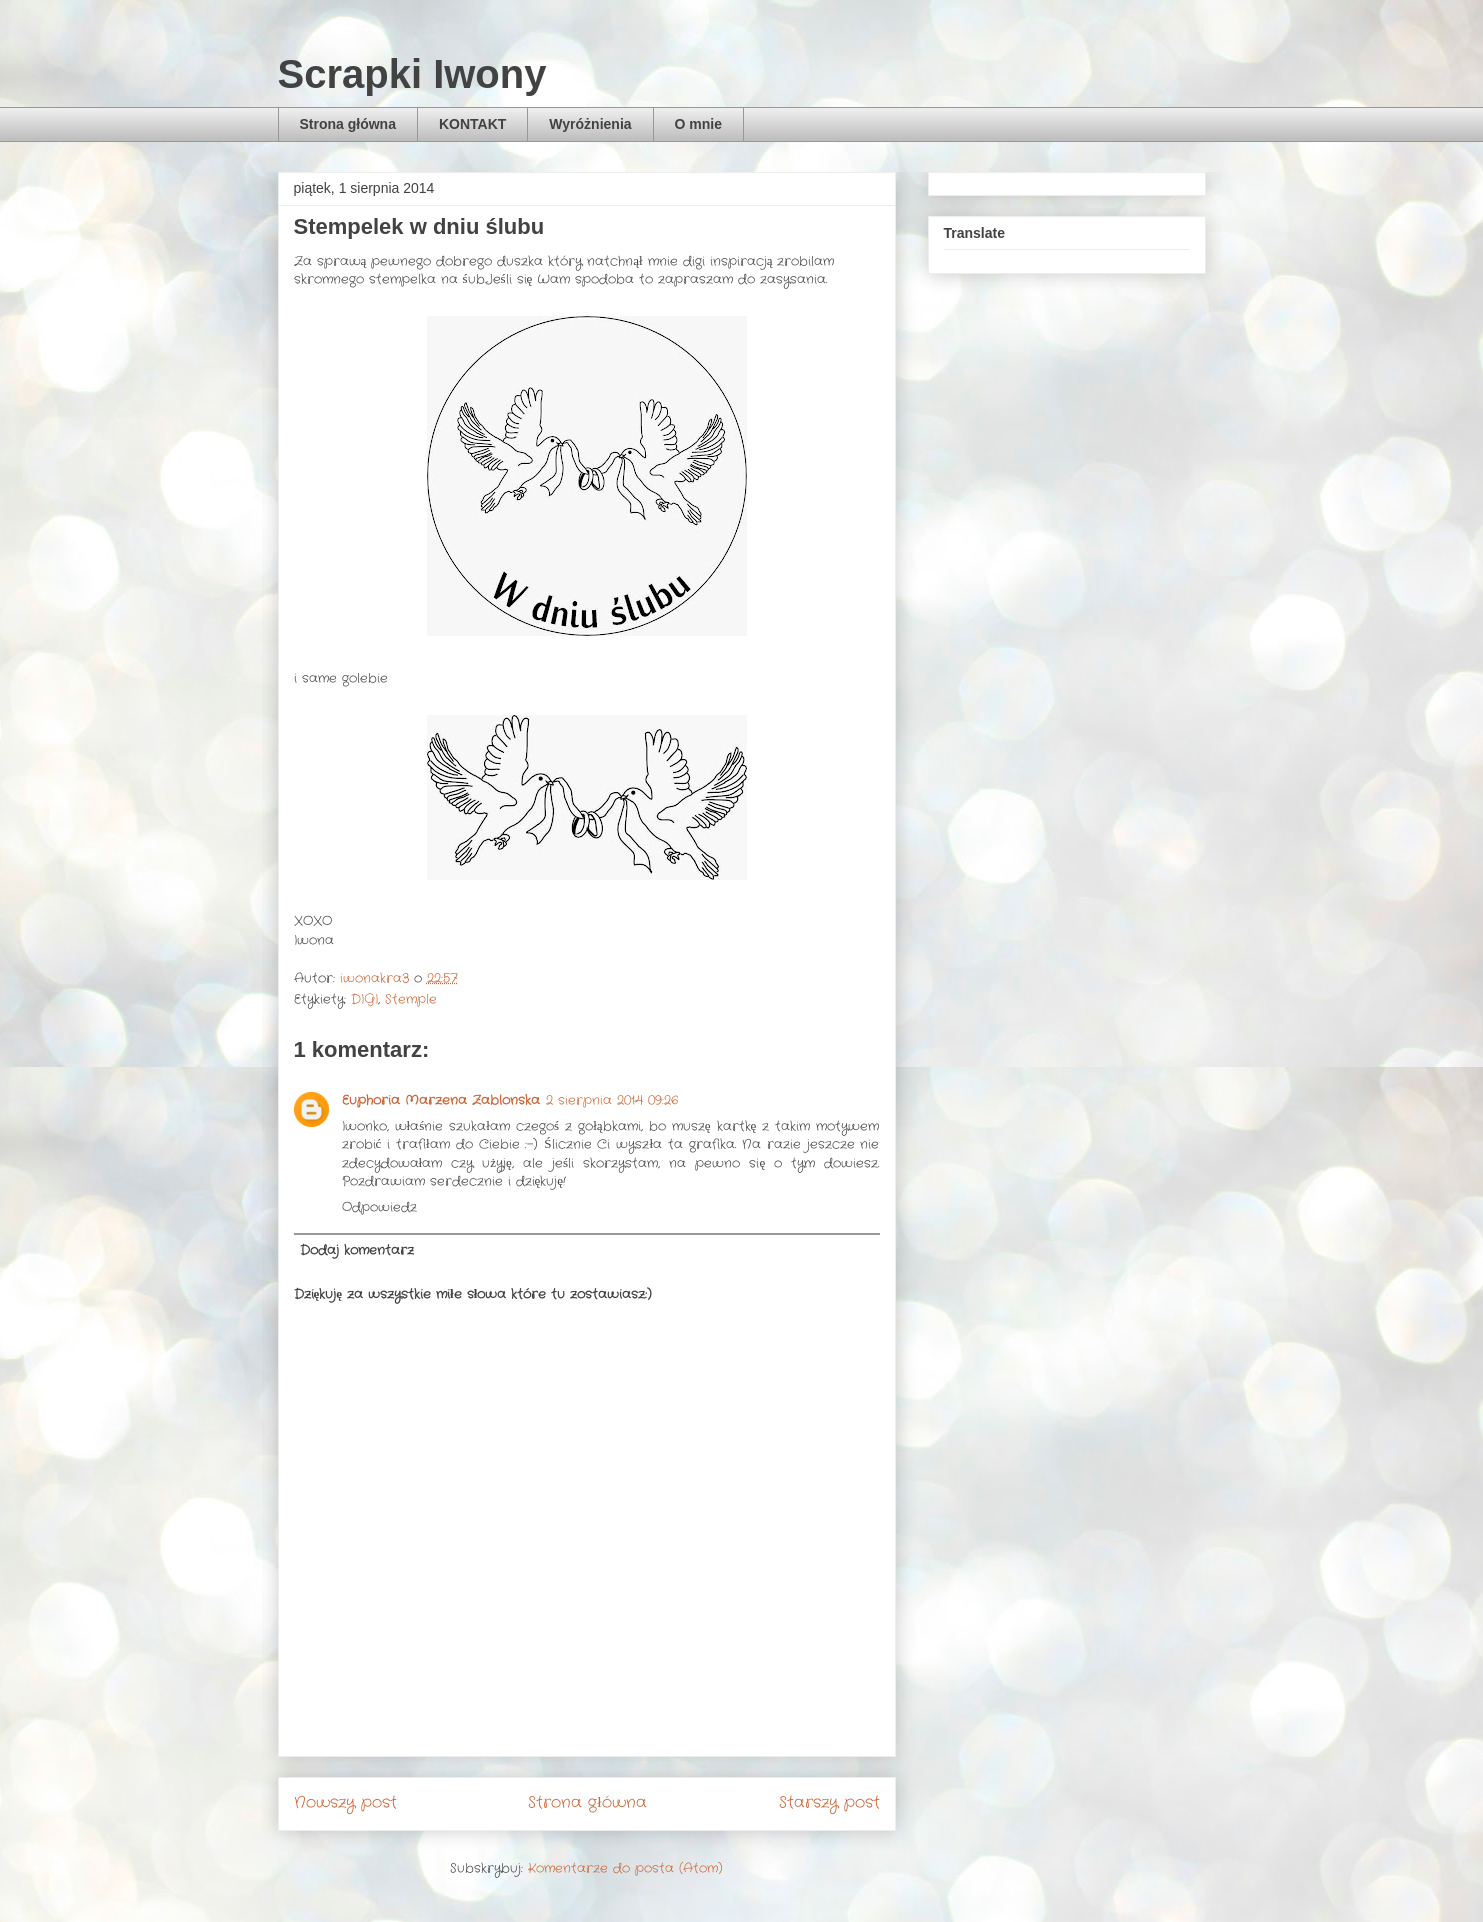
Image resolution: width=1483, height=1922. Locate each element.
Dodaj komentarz (357, 1250)
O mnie (698, 124)
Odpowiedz (379, 1207)
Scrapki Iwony (412, 74)
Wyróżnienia (590, 124)
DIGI (364, 999)
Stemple (411, 999)
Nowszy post (345, 1803)
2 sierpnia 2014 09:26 (612, 1100)
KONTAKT (472, 124)
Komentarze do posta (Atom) (625, 1868)
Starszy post (829, 1803)
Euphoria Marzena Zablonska (441, 1100)
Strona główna (348, 124)
